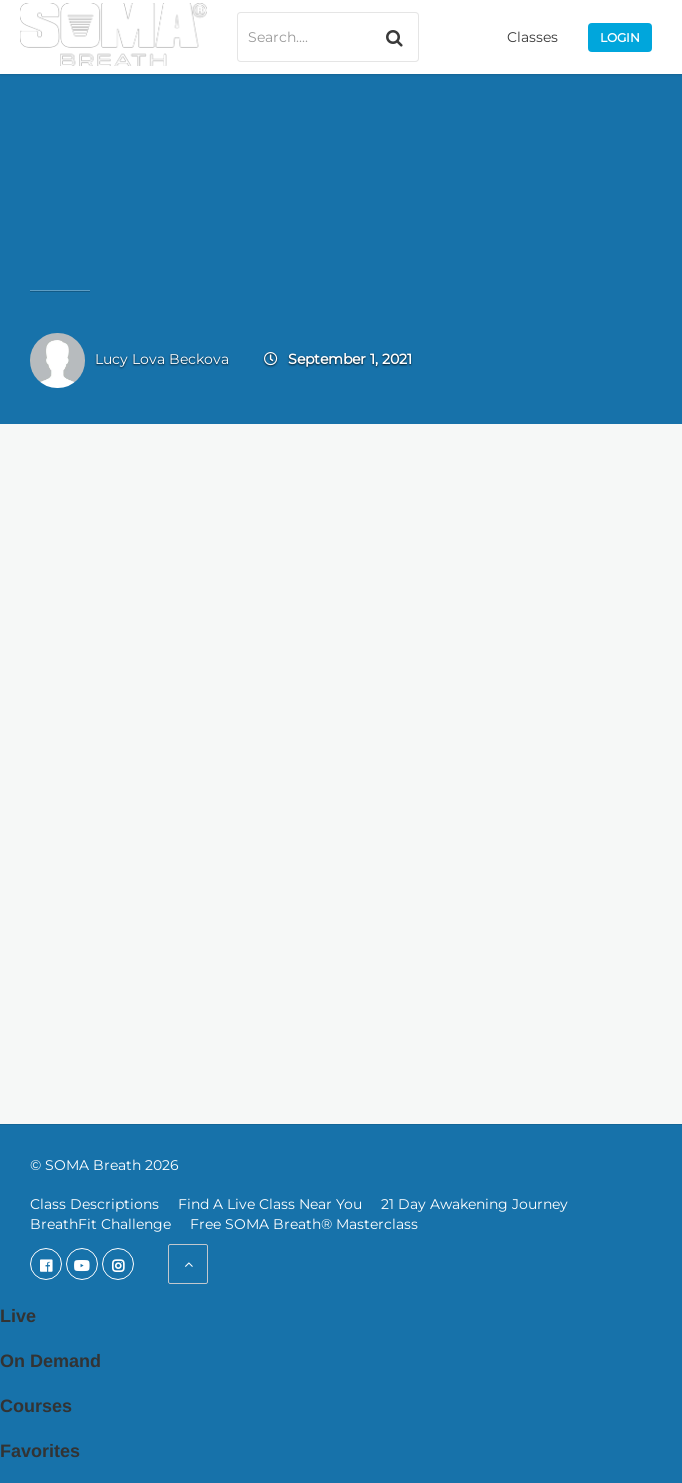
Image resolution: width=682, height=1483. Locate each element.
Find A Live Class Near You (270, 1204)
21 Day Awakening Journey (474, 1204)
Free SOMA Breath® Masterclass (304, 1224)
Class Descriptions (94, 1204)
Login (620, 37)
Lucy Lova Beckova (162, 359)
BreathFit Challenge (100, 1224)
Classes (532, 37)
